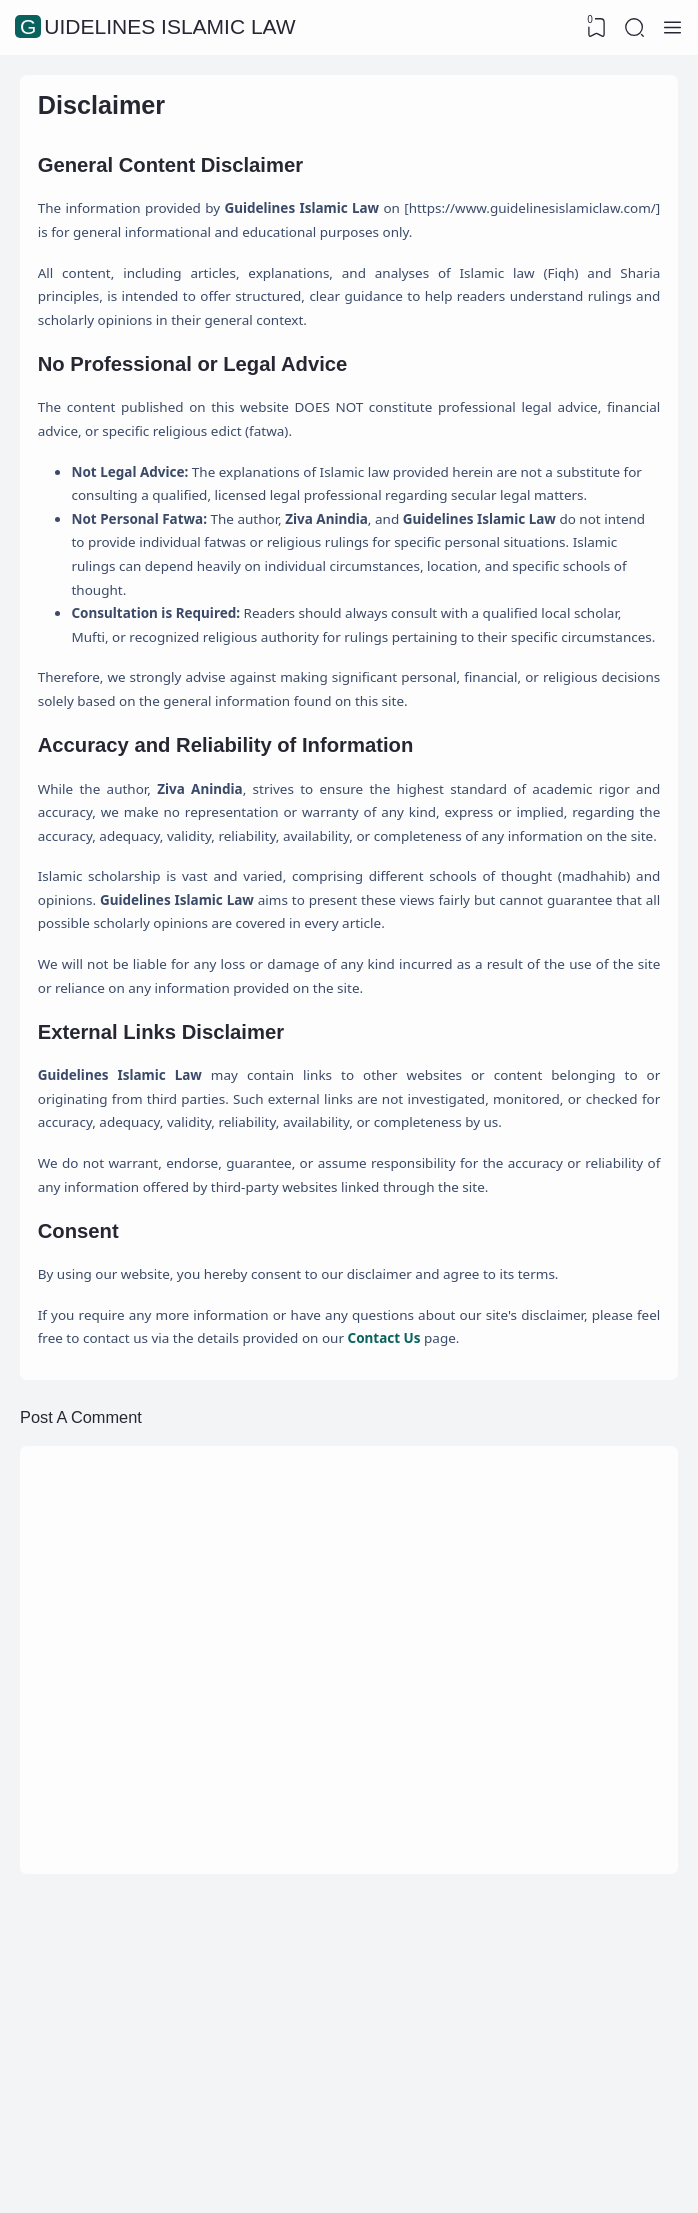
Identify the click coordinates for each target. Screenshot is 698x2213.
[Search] (633, 28)
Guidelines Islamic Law (158, 27)
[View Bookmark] (593, 28)
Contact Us (505, 1586)
